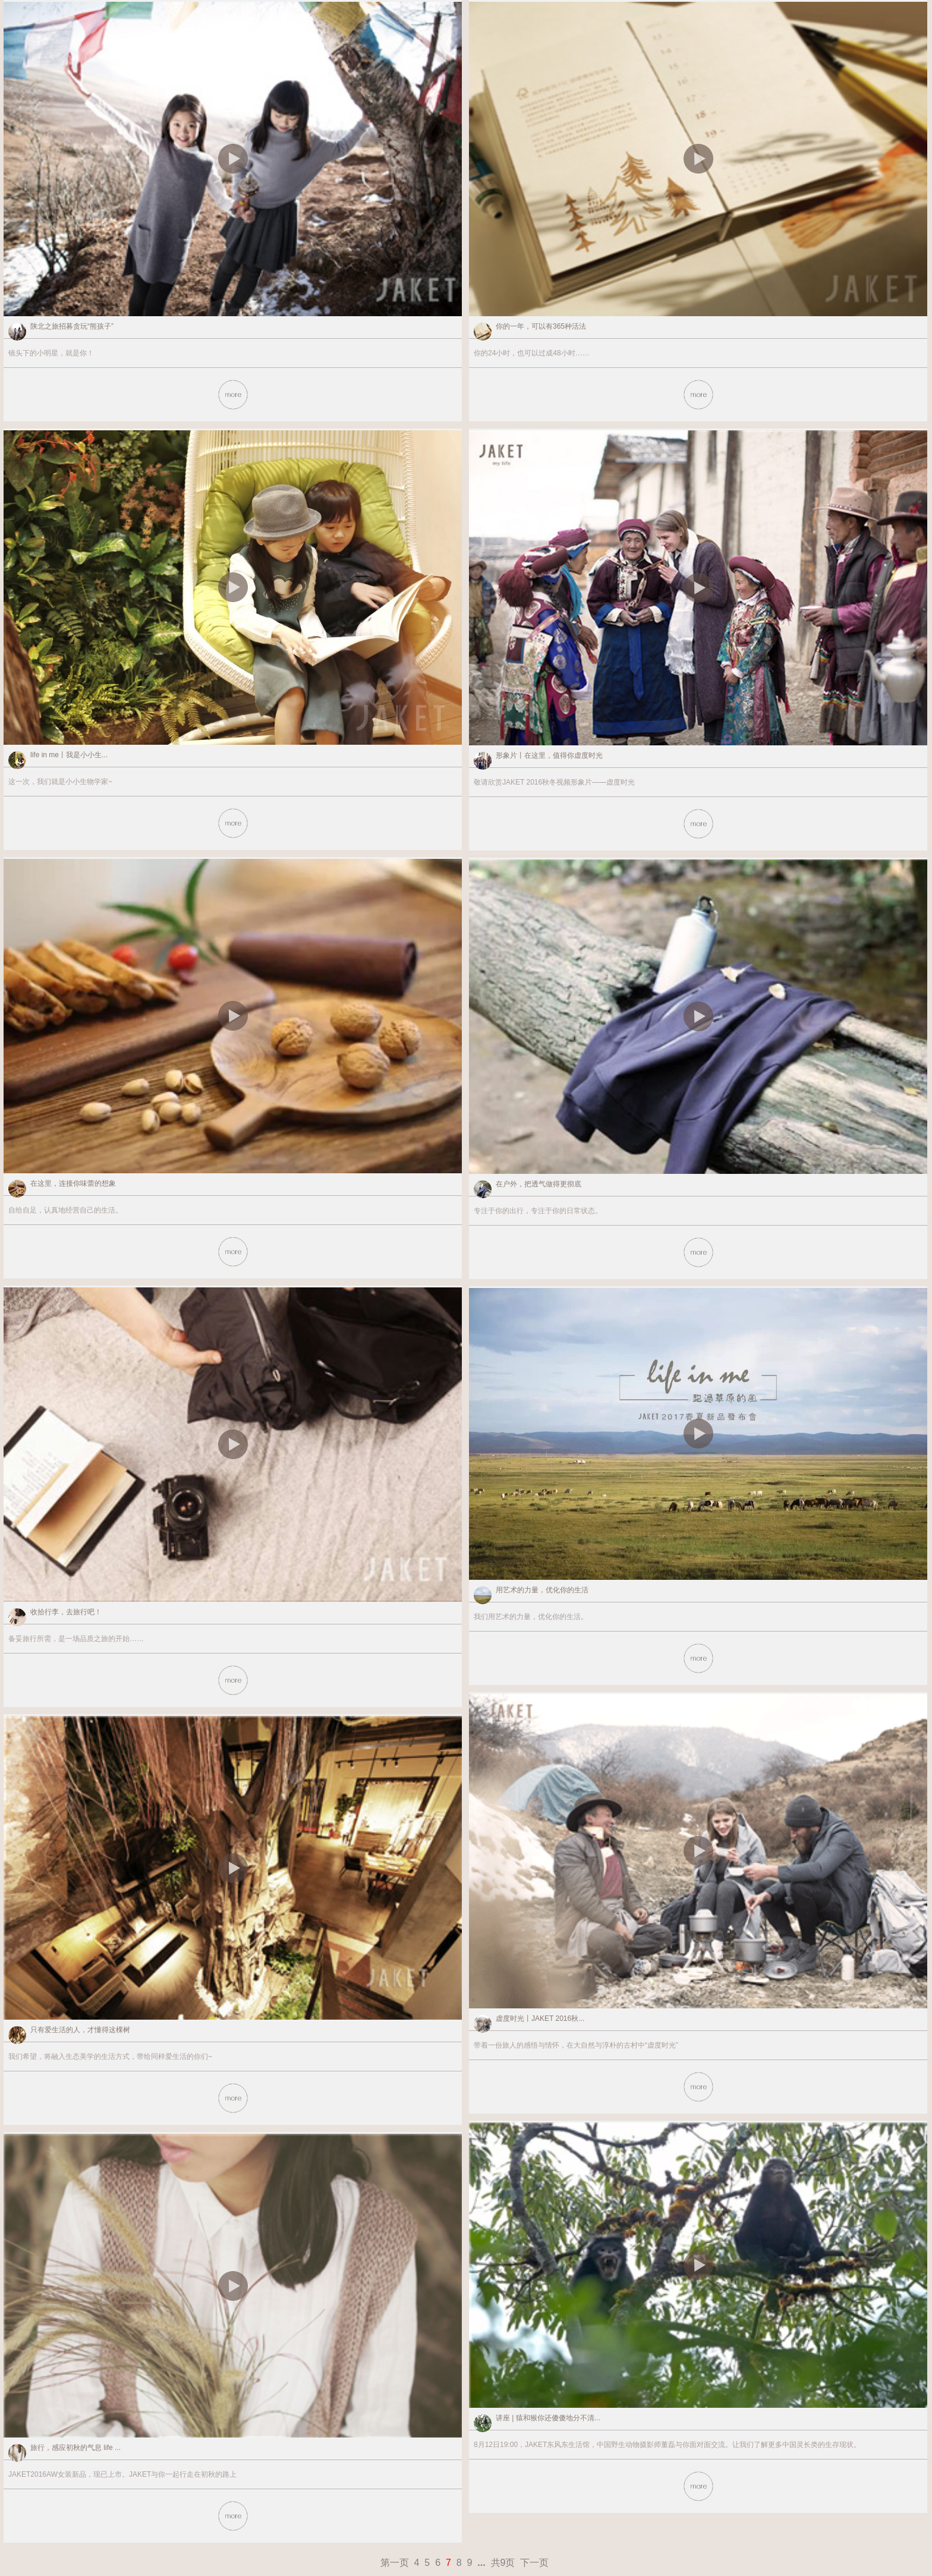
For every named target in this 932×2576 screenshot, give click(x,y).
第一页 (394, 2563)
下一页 (534, 2563)
